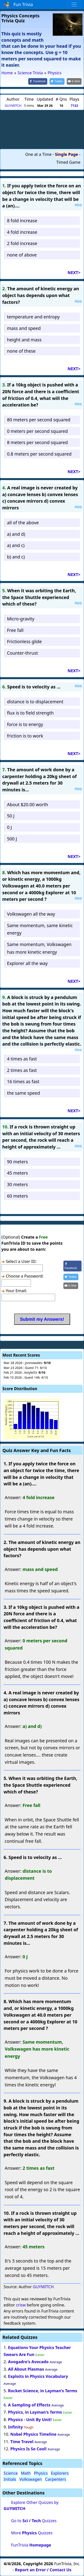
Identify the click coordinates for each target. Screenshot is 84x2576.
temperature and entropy (33, 317)
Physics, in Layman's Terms (35, 2412)
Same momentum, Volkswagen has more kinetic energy (39, 948)
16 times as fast (23, 1081)
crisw (21, 2305)
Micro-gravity (20, 619)
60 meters (17, 1196)
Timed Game (68, 162)
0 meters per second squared (37, 431)
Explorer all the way (27, 963)
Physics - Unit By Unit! (30, 2419)
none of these (21, 351)
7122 (74, 105)
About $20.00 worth (27, 804)
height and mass (24, 340)
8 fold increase (22, 221)
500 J (12, 839)
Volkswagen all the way (31, 914)
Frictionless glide (24, 641)
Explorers (60, 2473)
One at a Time (38, 154)
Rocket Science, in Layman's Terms (42, 2390)
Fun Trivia (18, 4)
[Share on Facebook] (37, 81)
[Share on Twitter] (57, 81)
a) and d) (16, 534)
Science (11, 2473)
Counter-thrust (22, 653)
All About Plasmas (26, 2369)
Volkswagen (30, 2479)
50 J (10, 816)
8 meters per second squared (37, 442)
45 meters (17, 1173)
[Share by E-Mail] (74, 81)
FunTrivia (31, 2545)
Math (26, 2473)
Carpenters (55, 2479)
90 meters (17, 1162)
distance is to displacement (35, 702)
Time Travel (21, 2441)
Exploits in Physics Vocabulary (38, 2376)
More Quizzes (31, 2532)
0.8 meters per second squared (39, 454)
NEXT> (74, 272)
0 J (9, 827)
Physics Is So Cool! (28, 2448)
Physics (41, 2473)
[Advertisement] (42, 129)
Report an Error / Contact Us (43, 2569)
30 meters (17, 1184)
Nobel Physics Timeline (33, 2434)
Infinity (15, 2427)
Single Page (66, 154)
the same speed (23, 1093)
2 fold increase (22, 243)
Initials (10, 2479)
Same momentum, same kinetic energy (40, 929)
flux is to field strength (30, 713)
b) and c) (16, 557)
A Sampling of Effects (29, 2405)
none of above (22, 255)
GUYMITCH (13, 105)
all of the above (23, 523)
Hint (78, 204)
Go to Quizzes (33, 2520)
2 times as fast (22, 1070)
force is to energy (25, 724)
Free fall (15, 630)
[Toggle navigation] (74, 4)
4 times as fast (22, 1059)
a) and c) (15, 545)
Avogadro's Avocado (28, 2361)
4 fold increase (22, 232)
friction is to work (25, 736)
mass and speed (24, 328)
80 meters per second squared (38, 420)
